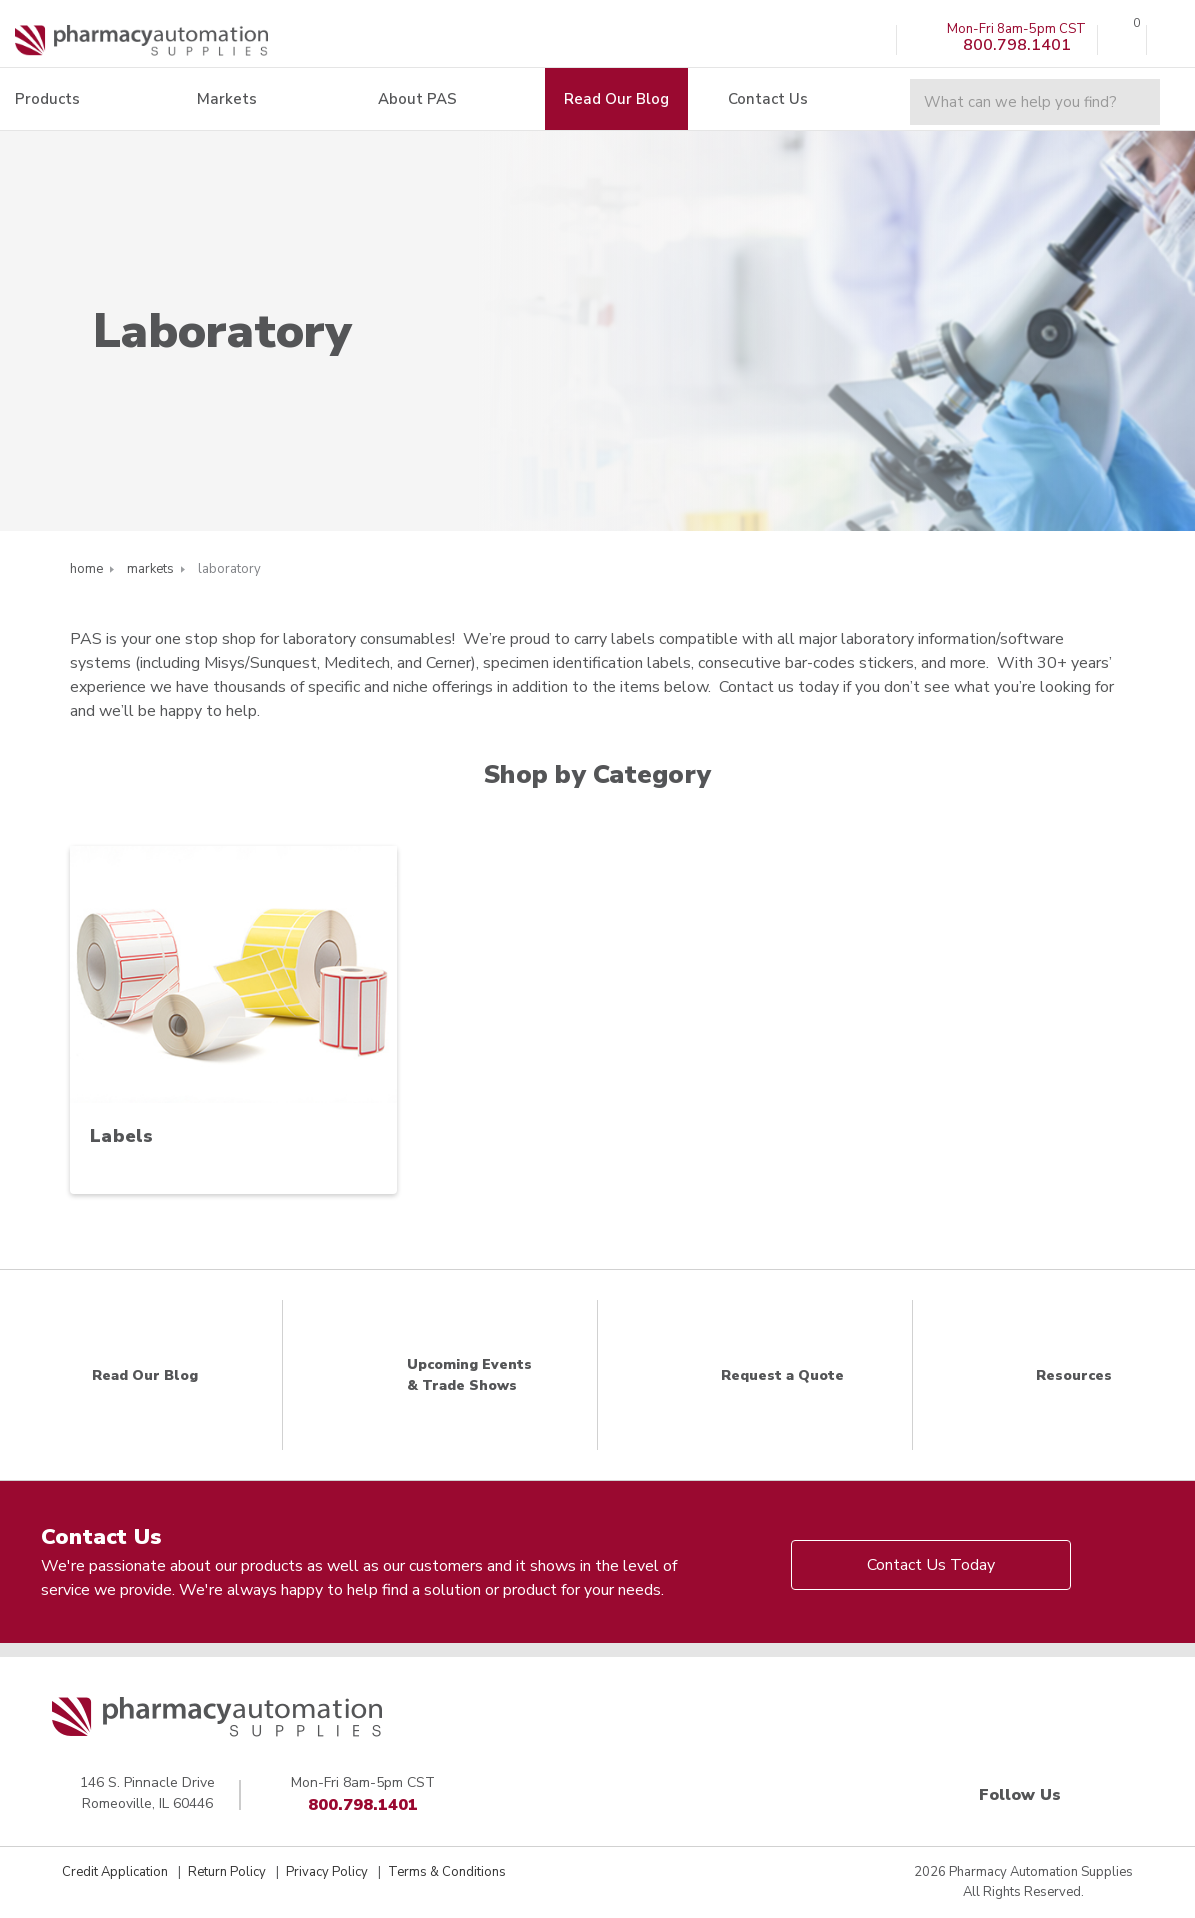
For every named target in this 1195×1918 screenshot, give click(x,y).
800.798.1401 (363, 1805)
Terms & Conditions (447, 1872)
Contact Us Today (931, 1565)
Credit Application (115, 1872)
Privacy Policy (327, 1872)
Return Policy (227, 1872)
